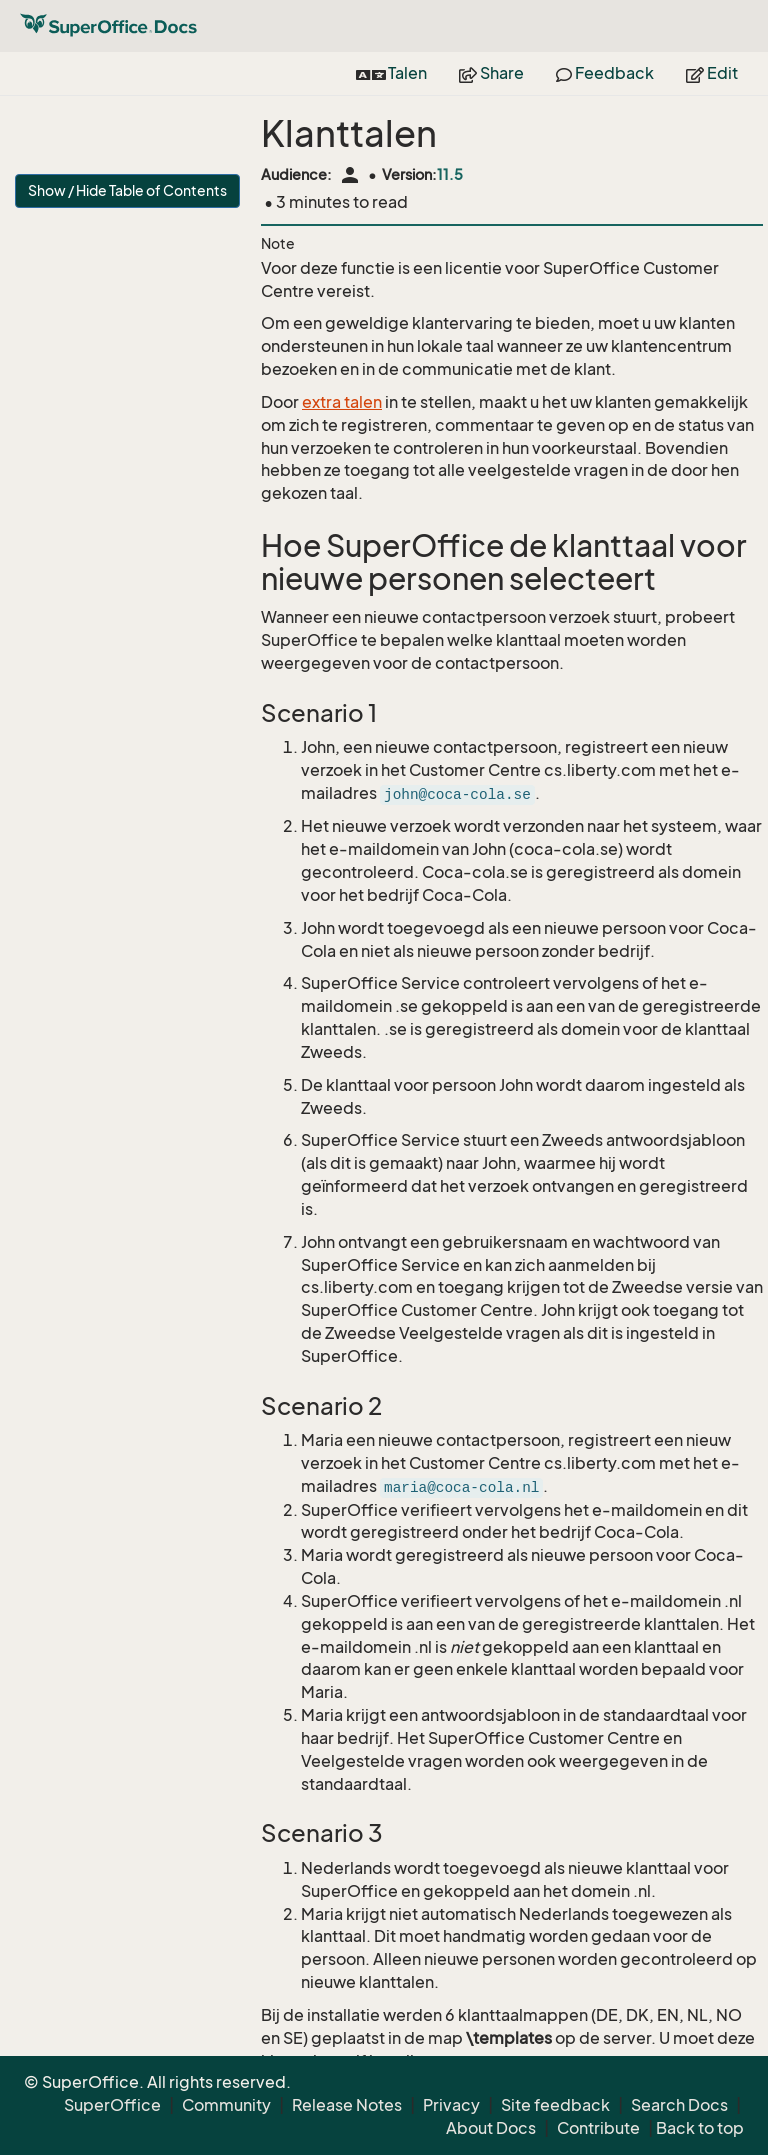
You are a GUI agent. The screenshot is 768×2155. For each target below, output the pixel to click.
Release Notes (347, 2105)
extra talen (342, 402)
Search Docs (679, 2105)
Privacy (451, 2105)
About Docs (491, 2128)
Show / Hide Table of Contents (127, 190)
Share (491, 73)
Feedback (605, 73)
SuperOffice (112, 2105)
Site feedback (555, 2105)
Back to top (700, 2128)
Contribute (598, 2128)
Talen (391, 73)
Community (226, 2105)
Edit (712, 73)
